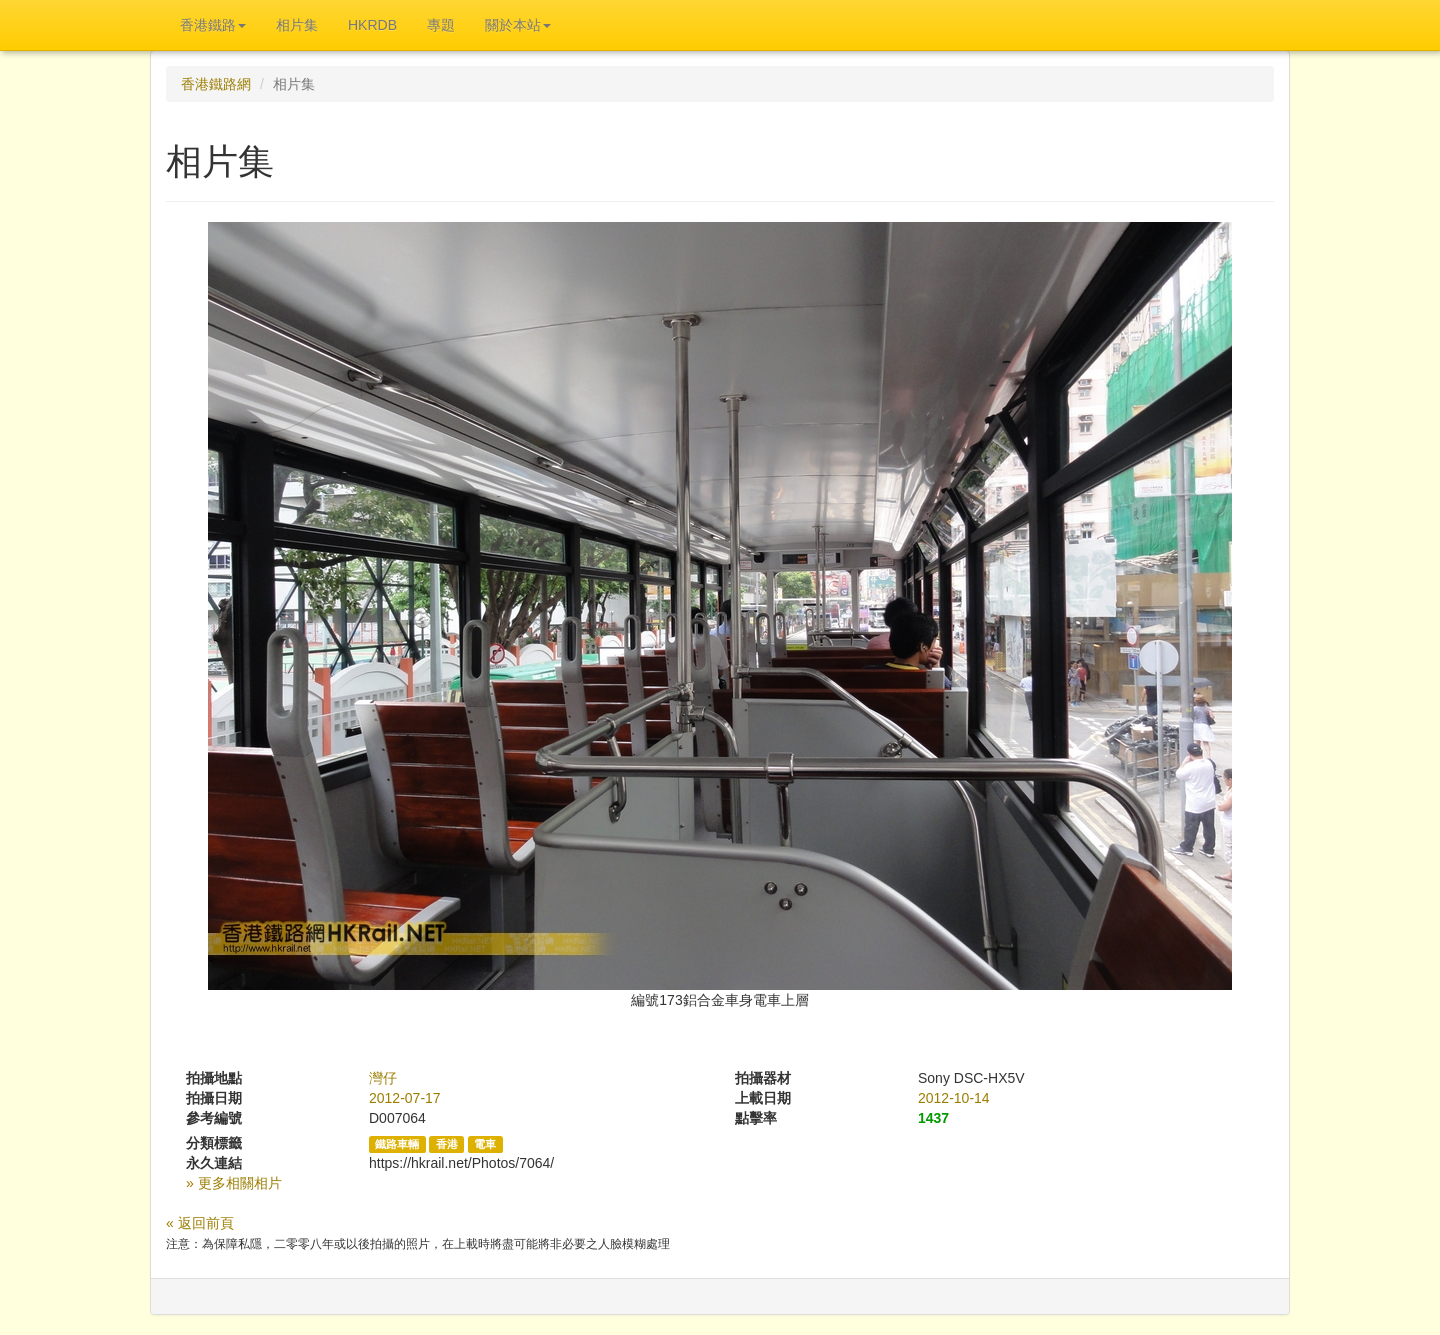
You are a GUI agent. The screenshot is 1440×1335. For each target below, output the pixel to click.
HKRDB (372, 25)
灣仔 (383, 1078)
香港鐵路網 (216, 84)
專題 (441, 25)
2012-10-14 (954, 1098)
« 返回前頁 (200, 1223)
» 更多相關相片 (234, 1183)
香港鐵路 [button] (213, 25)
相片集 (297, 25)
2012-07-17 (405, 1098)
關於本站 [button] (518, 25)
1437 (933, 1118)
